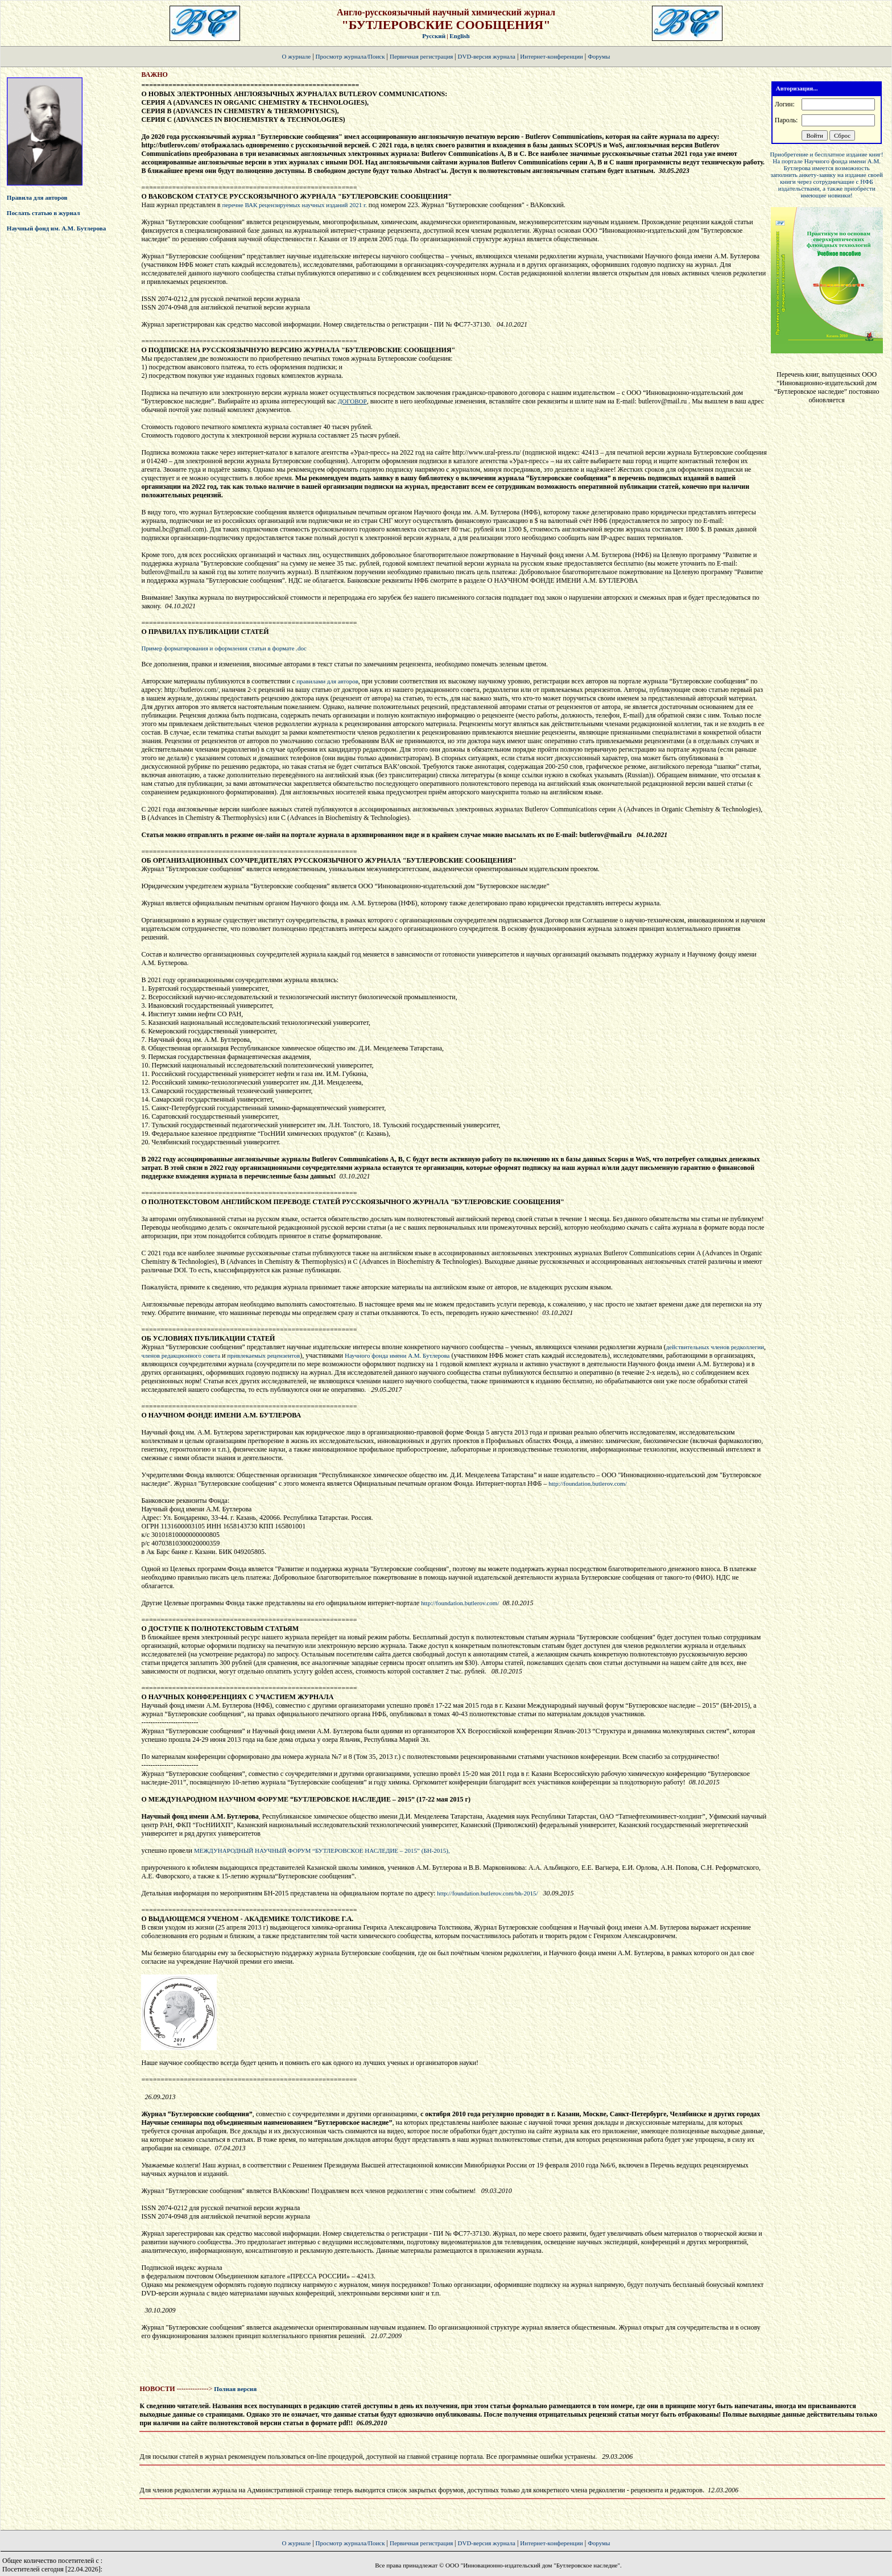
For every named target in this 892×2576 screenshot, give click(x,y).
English (459, 35)
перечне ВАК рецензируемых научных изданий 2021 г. (295, 204)
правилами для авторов (327, 681)
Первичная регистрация (422, 56)
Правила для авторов (37, 197)
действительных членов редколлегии (715, 1346)
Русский (433, 35)
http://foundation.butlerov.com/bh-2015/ (487, 1893)
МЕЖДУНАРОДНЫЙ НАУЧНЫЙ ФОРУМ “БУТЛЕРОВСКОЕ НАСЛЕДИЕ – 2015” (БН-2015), (322, 1850)
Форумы (599, 56)
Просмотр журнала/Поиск (350, 56)
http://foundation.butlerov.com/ (587, 1483)
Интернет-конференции (551, 56)
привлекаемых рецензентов (263, 1355)
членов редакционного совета (180, 1355)
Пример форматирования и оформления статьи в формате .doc (223, 648)
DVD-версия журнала (486, 56)
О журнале (296, 56)
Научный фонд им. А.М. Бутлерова (56, 228)
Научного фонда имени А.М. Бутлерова (397, 1355)
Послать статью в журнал (43, 212)
